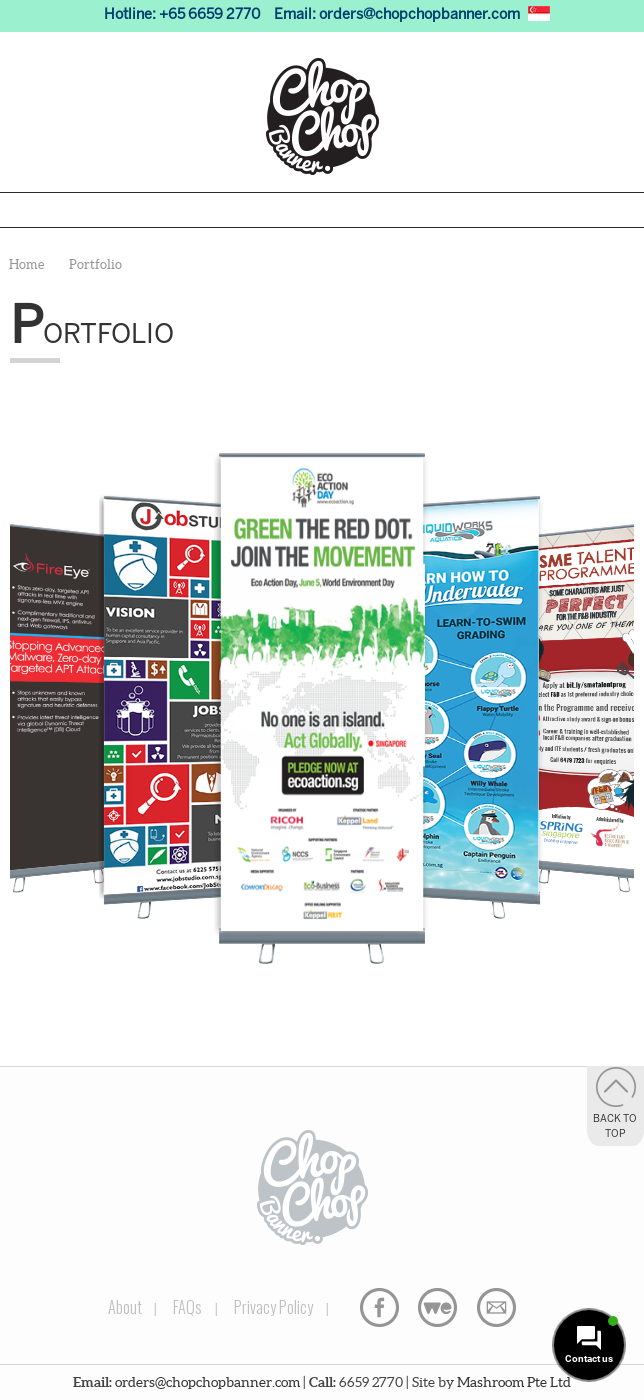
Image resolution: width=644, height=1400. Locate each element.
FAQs (187, 1307)
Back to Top (615, 1127)
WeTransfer (437, 1307)
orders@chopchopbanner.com (419, 15)
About (125, 1307)
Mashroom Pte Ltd (514, 1382)
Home (26, 264)
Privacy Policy (273, 1307)
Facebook (379, 1307)
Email (496, 1307)
